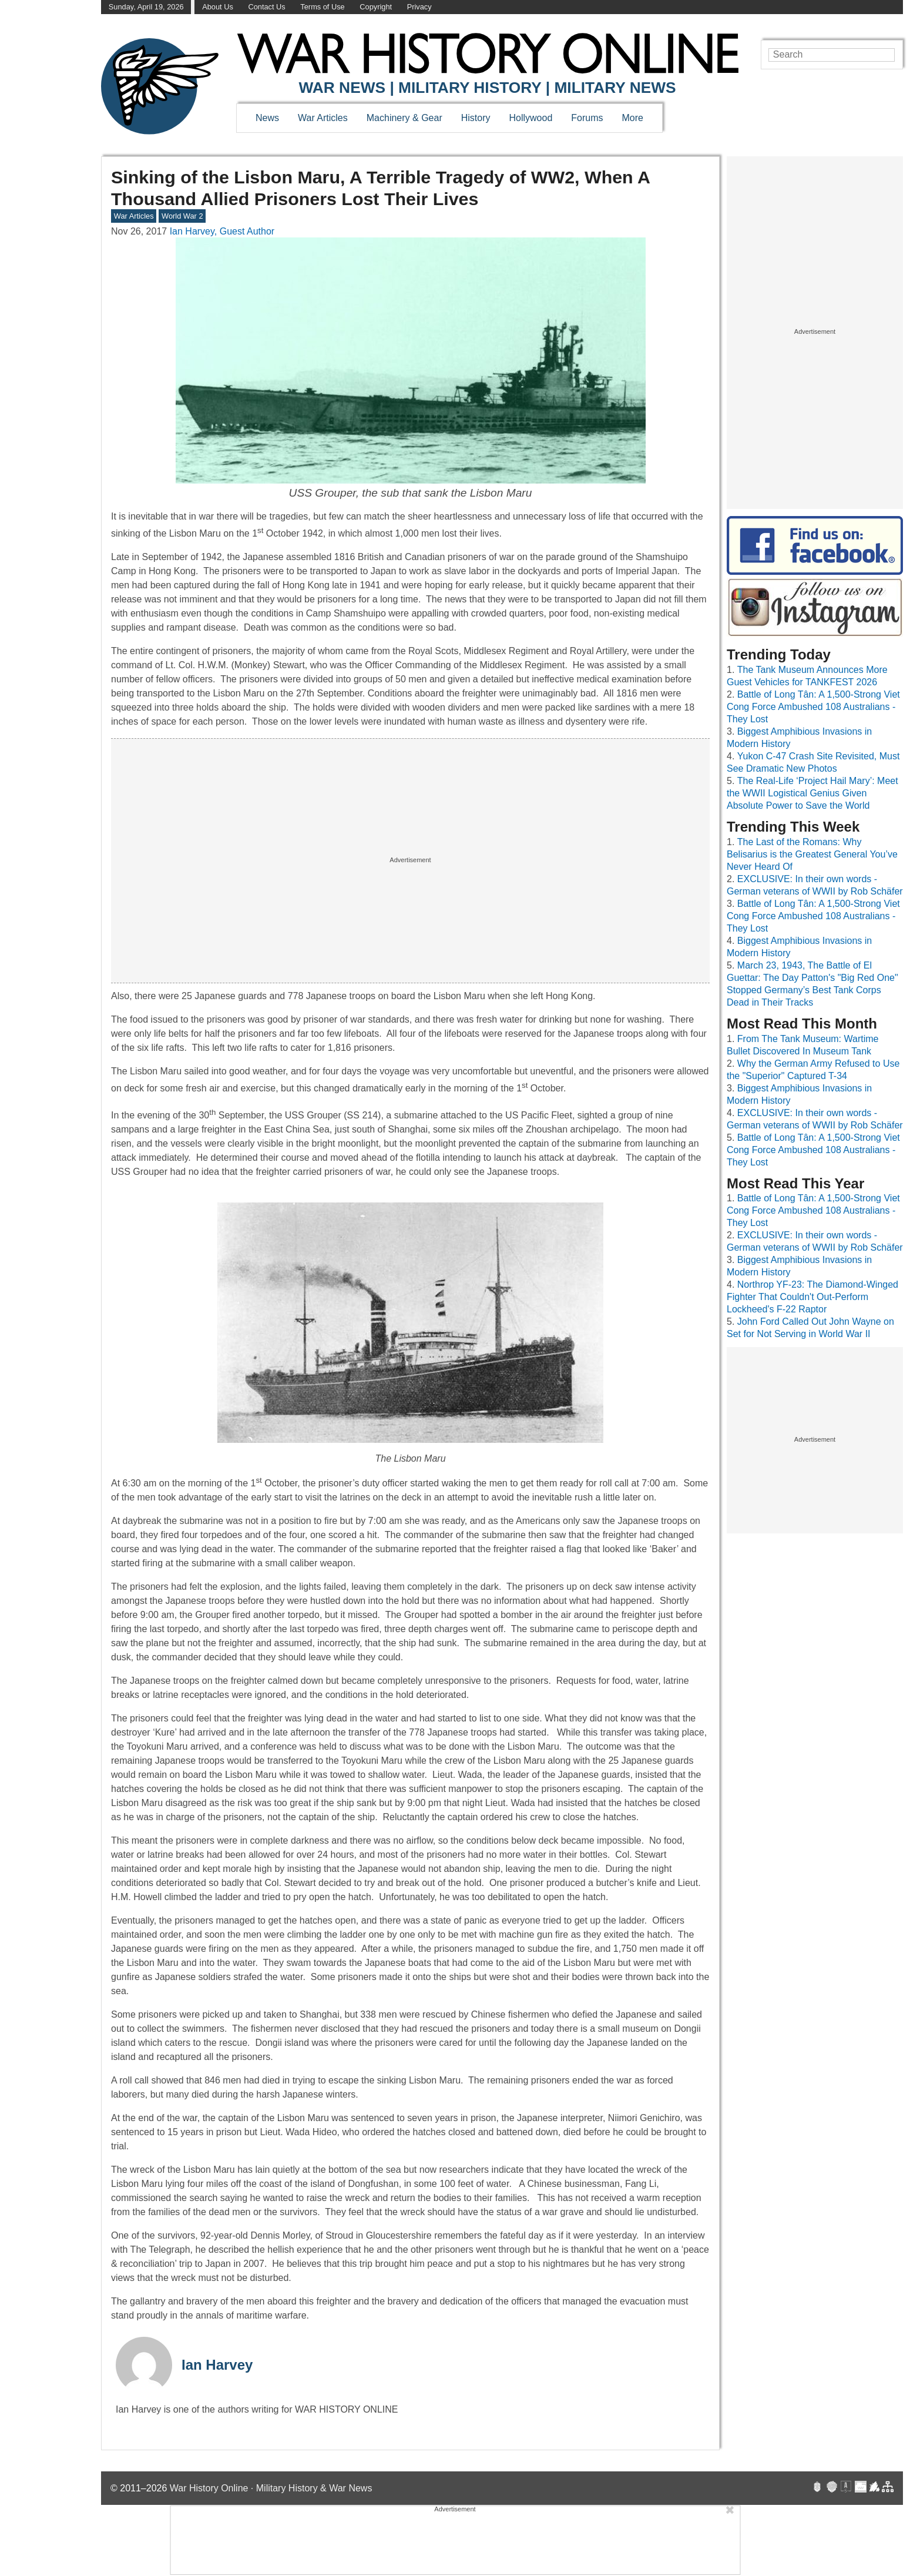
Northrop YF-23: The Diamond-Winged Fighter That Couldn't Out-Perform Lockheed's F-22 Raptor (812, 1296)
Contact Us (266, 6)
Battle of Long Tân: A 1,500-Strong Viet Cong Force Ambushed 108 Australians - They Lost (813, 706)
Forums (587, 118)
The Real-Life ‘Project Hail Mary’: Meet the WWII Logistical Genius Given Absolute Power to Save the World (812, 793)
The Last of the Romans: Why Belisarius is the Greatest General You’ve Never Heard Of (812, 854)
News (267, 118)
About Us (217, 6)
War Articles (323, 118)
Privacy (419, 6)
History (476, 118)
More (632, 118)
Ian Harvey (217, 2365)
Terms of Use (322, 6)
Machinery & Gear (404, 118)
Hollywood (530, 118)
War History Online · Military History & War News (271, 2488)
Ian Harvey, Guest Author (222, 231)
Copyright (376, 6)
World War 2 (182, 216)
